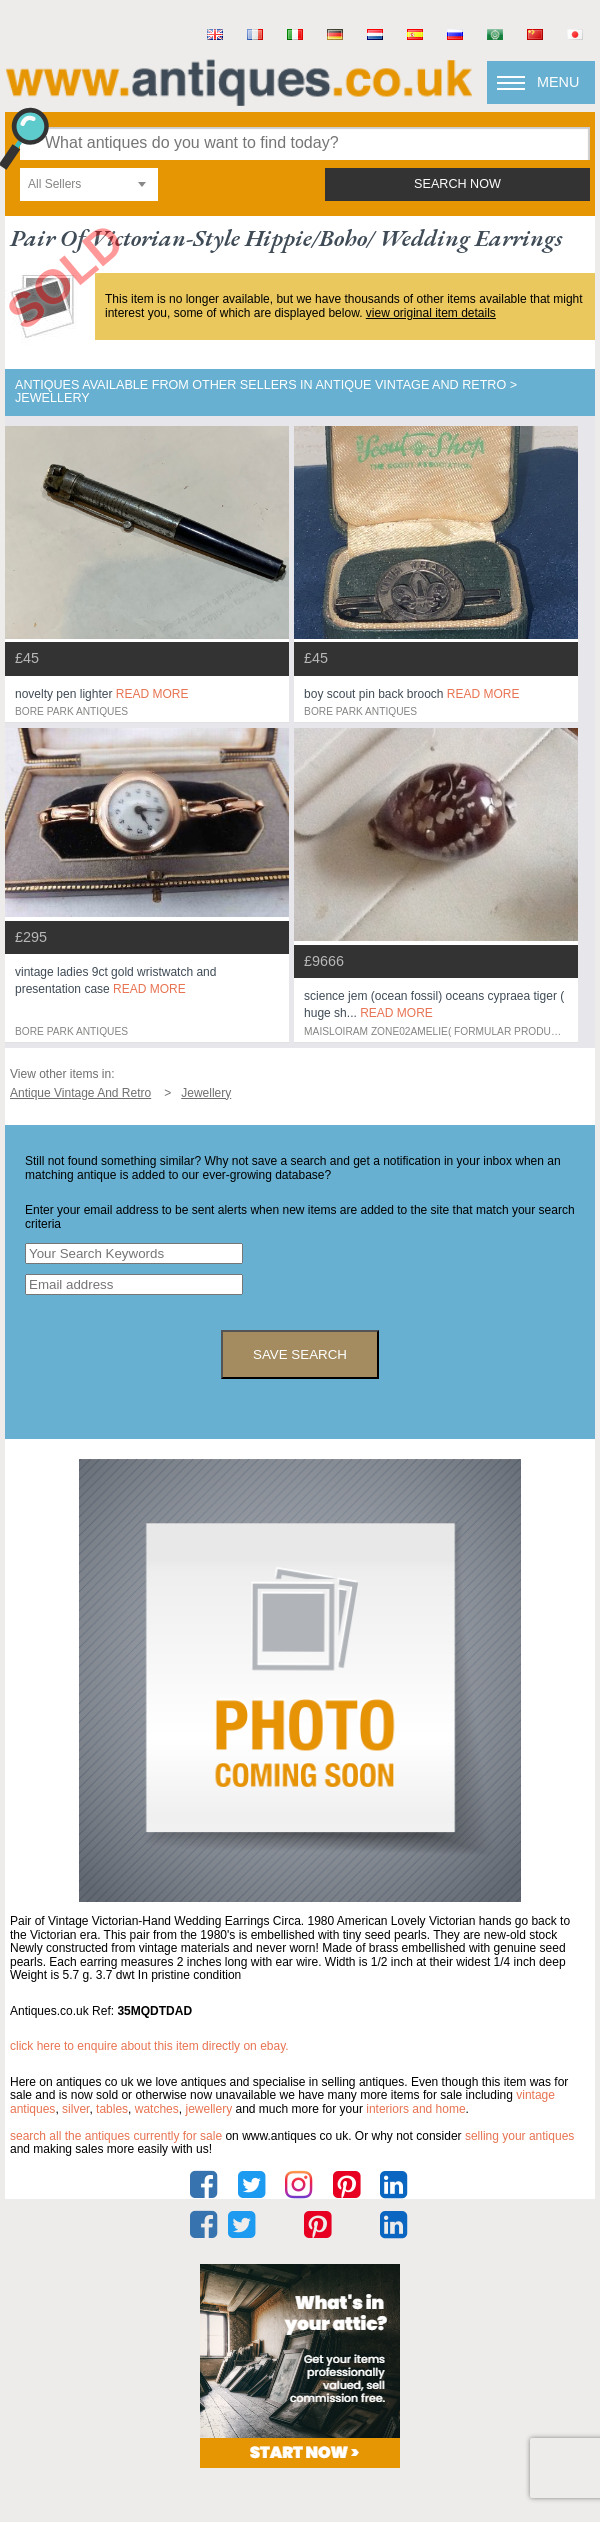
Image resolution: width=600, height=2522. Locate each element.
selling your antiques (519, 2136)
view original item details (431, 313)
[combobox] (89, 184)
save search (300, 1354)
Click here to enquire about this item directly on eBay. (149, 2046)
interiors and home (415, 2109)
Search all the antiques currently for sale (116, 2136)
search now (457, 184)
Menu (558, 82)
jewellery (208, 2109)
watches (157, 2109)
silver (75, 2109)
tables (112, 2109)
